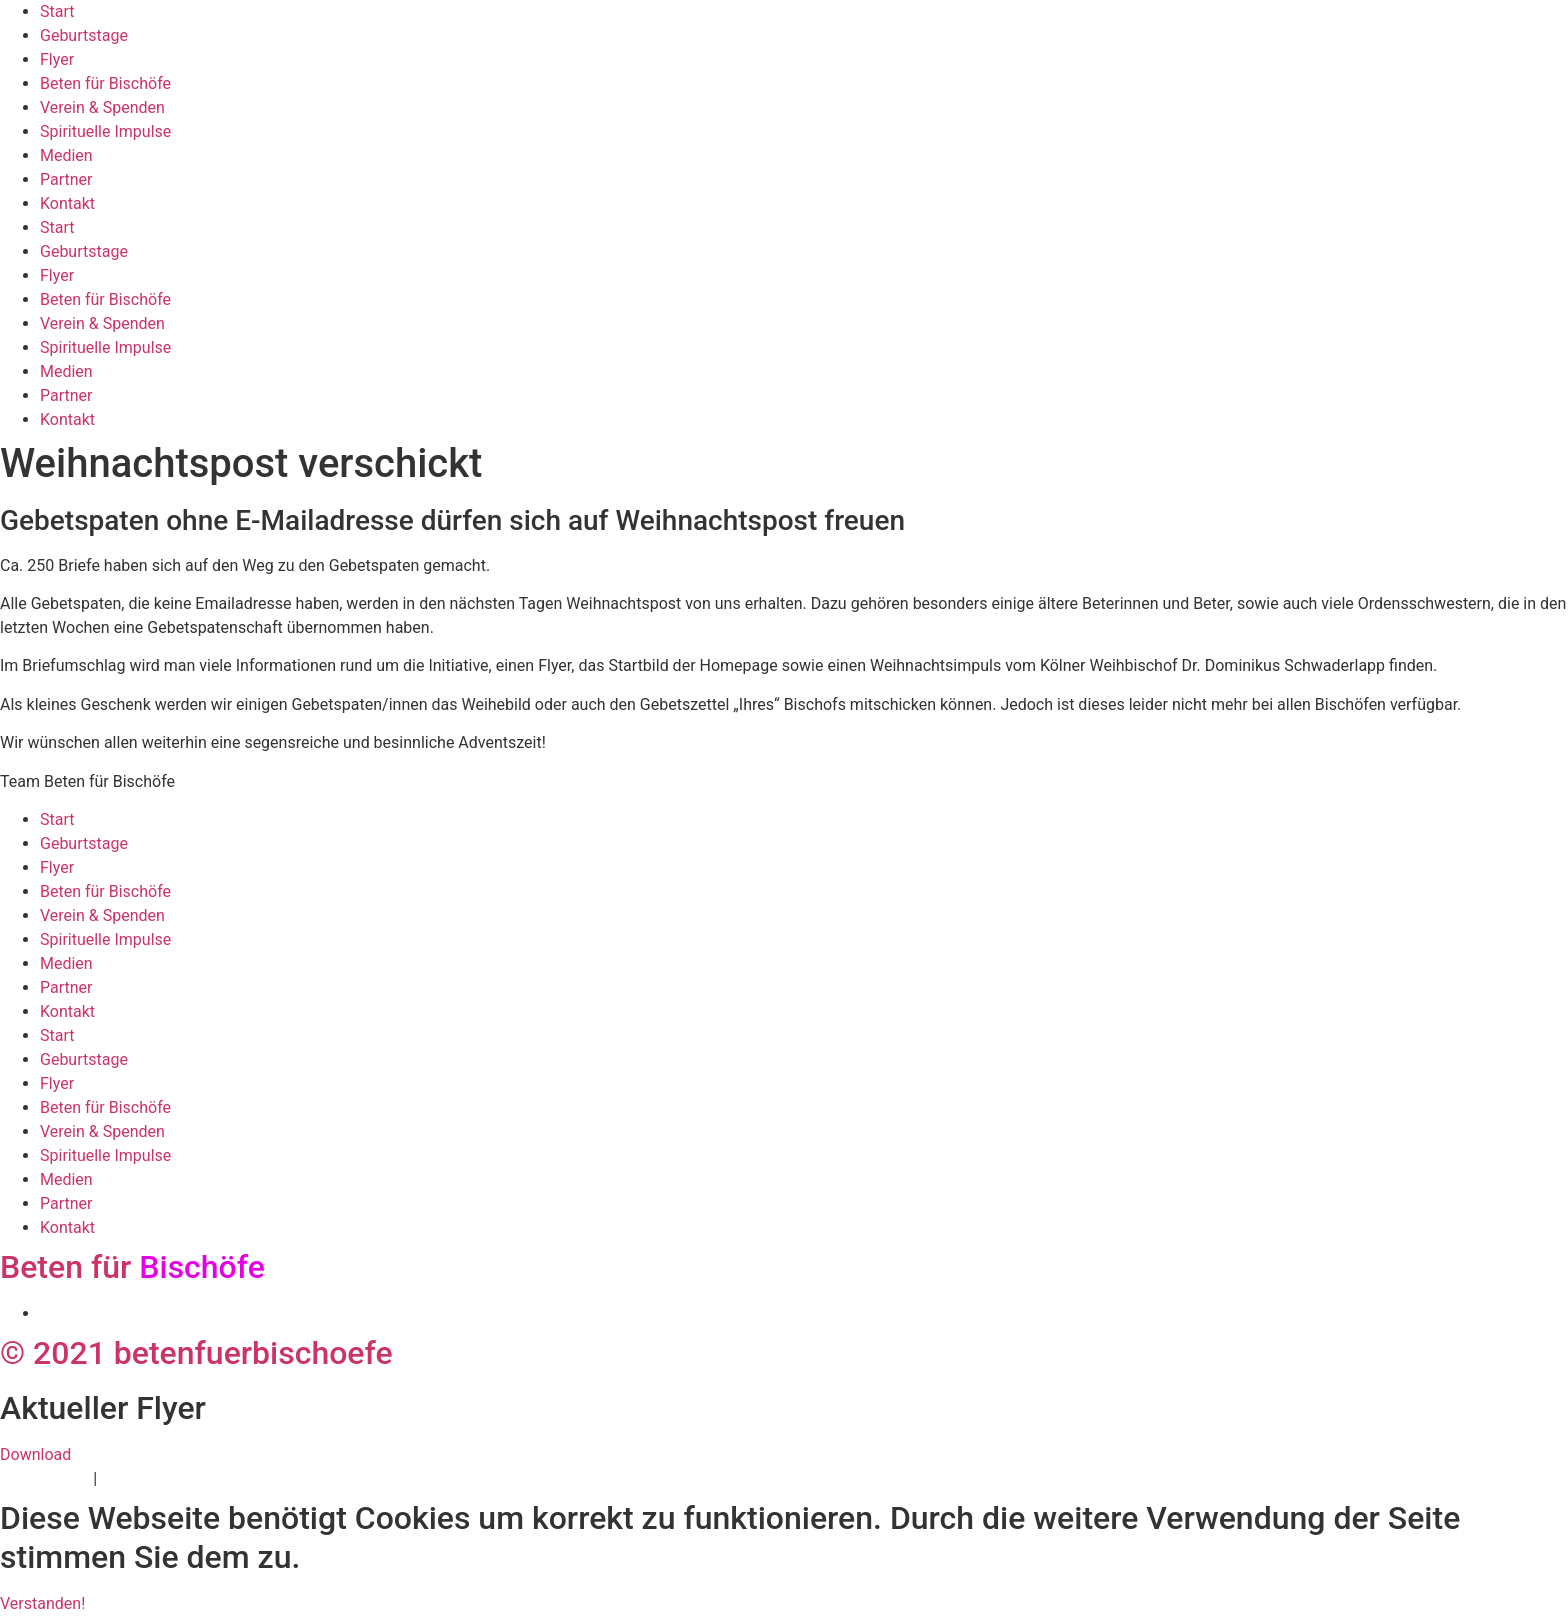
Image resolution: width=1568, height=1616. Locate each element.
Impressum (141, 1478)
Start (57, 11)
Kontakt (67, 203)
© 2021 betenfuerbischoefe (196, 1353)
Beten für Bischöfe (105, 83)
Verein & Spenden (102, 107)
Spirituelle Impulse (105, 131)
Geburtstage (84, 35)
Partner (66, 179)
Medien (66, 155)
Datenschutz (44, 1478)
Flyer (57, 59)
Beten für (132, 1267)
